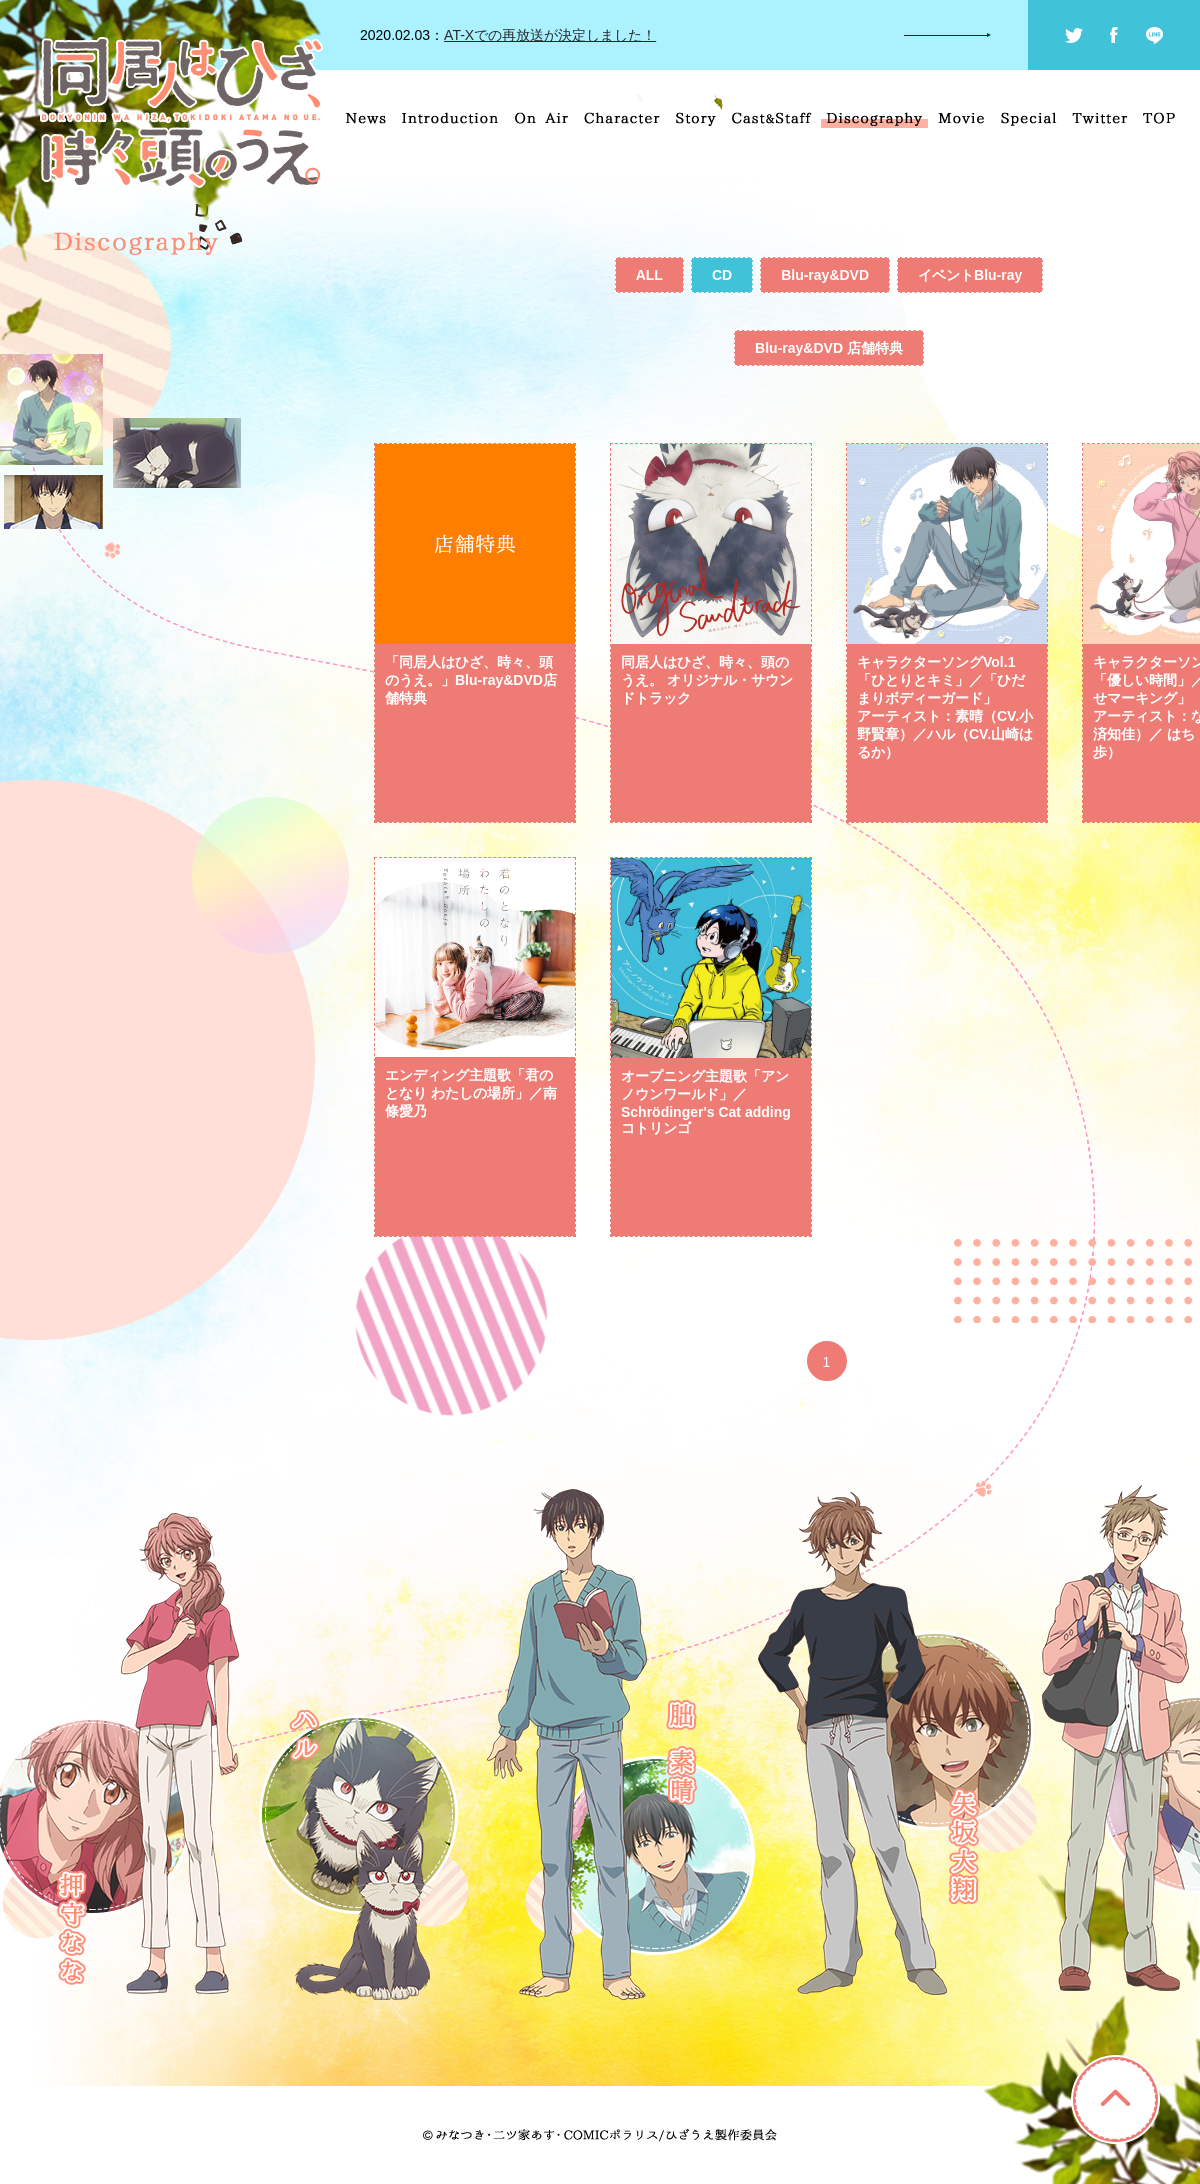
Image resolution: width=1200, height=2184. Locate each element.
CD (722, 275)
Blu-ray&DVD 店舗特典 (829, 348)
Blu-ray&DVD (825, 275)
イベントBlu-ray (970, 275)
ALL (649, 275)
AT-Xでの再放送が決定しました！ (550, 35)
